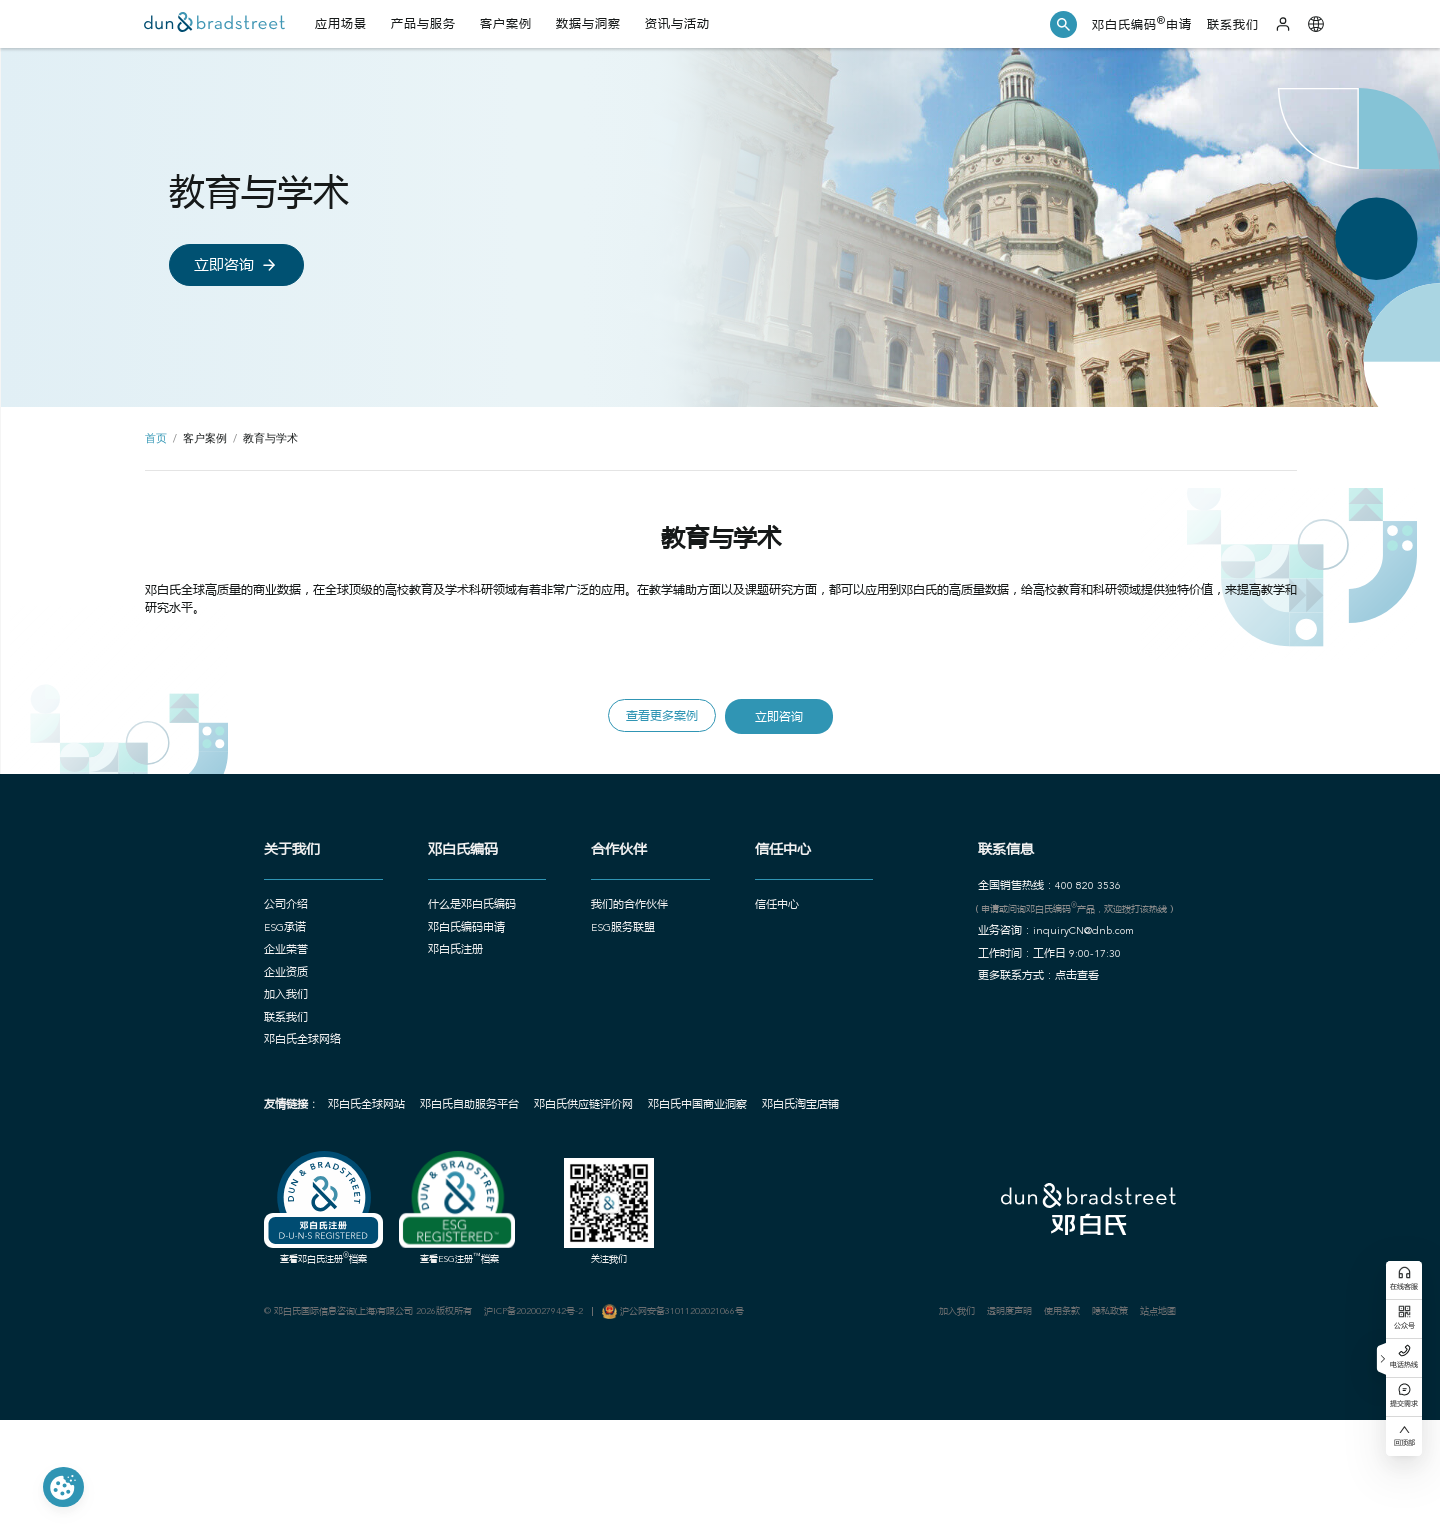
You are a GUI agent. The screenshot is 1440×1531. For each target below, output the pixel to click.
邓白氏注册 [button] (427, 1030)
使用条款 (1091, 1412)
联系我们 (1225, 27)
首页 (156, 474)
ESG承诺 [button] (244, 1005)
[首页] (220, 26)
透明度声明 (1033, 1412)
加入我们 (975, 1412)
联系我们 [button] (245, 1103)
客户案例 (207, 474)
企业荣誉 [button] (245, 1030)
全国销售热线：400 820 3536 (1068, 960)
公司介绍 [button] (245, 981)
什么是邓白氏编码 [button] (444, 981)
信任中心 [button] (776, 981)
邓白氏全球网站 (326, 1197)
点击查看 (1096, 1058)
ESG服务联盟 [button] (609, 1005)
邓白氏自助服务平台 (430, 1197)
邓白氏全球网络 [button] (261, 1127)
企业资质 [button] (245, 1054)
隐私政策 (1144, 1412)
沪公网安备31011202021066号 (673, 1412)
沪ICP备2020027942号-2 (516, 1412)
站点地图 (1197, 1412)
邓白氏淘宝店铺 (765, 1197)
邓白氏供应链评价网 (545, 1197)
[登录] (1280, 26)
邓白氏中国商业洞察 (661, 1197)
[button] (1043, 25)
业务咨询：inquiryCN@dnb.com (1077, 1009)
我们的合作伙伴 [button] (615, 981)
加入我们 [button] (245, 1078)
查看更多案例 (657, 776)
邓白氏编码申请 (1127, 26)
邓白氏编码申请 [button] (438, 1005)
